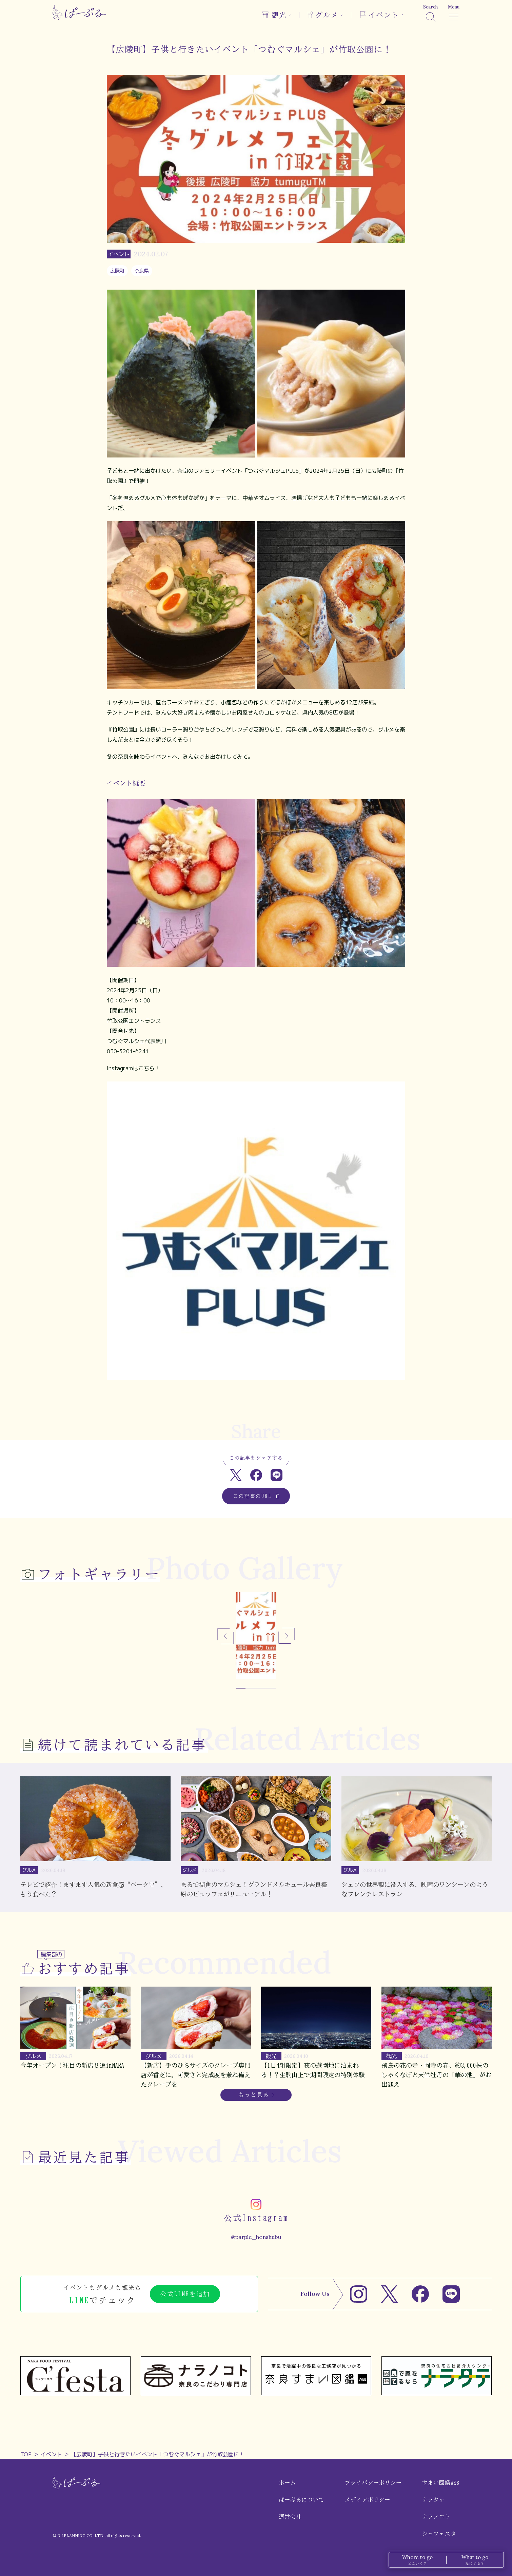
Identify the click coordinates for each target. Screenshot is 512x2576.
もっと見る (253, 2094)
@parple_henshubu (256, 2236)
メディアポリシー (367, 2499)
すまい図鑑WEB (440, 2482)
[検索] (430, 13)
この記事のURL (256, 1496)
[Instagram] (358, 2294)
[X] (389, 2294)
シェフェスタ (439, 2533)
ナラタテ (433, 2499)
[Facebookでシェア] (256, 1475)
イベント (51, 2454)
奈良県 (142, 270)
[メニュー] (453, 13)
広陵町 (117, 270)
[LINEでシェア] (276, 1475)
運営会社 (290, 2516)
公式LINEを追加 (185, 2294)
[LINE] (451, 2294)
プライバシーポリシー (373, 2482)
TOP (26, 2454)
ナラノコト (436, 2516)
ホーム (287, 2482)
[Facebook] (420, 2294)
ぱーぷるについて (301, 2499)
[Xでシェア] (236, 1475)
